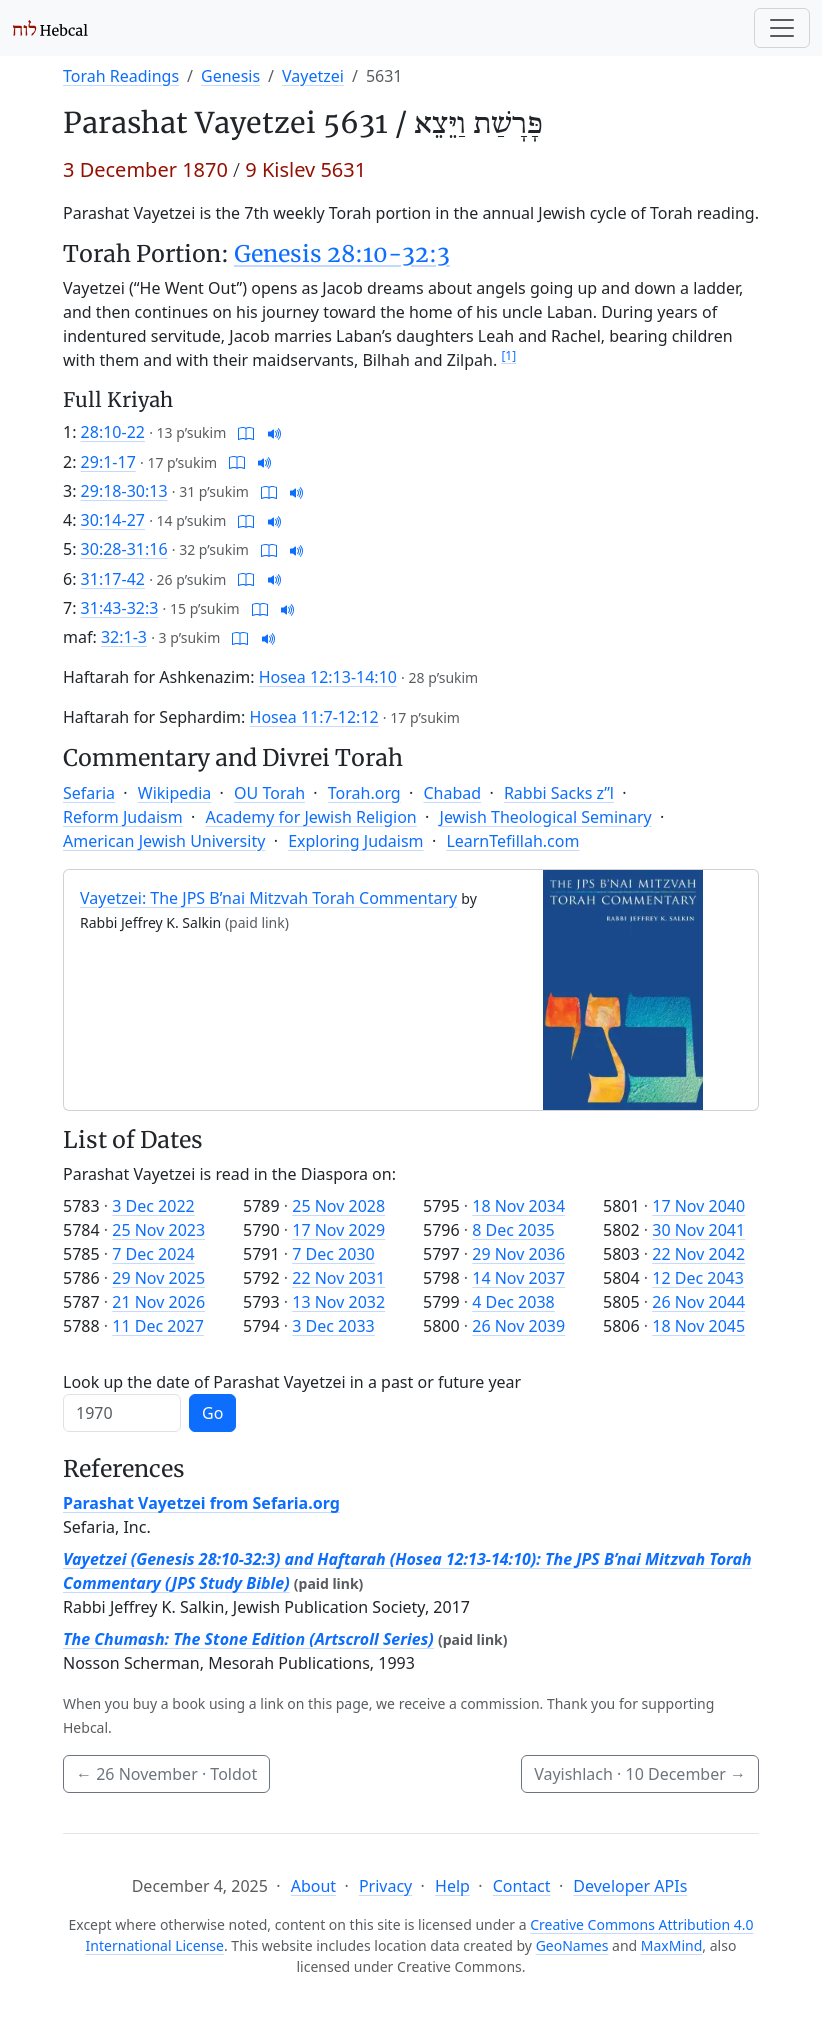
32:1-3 (124, 637)
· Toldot (166, 1774)
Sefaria (89, 793)
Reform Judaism (123, 817)
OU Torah (269, 793)
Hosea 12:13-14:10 (328, 677)
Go (212, 1413)
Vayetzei (313, 76)
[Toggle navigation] (782, 28)
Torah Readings (121, 76)
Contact (522, 1886)
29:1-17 (108, 462)
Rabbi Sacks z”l (559, 793)
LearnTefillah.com (512, 841)
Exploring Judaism (355, 841)
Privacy (385, 1886)
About (313, 1886)
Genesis (230, 76)
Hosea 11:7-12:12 (314, 717)
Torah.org (364, 793)
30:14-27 (113, 520)
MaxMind (672, 1945)
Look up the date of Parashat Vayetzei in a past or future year (292, 1382)
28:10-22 (113, 432)
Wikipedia (175, 793)
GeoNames (572, 1945)
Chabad (452, 793)
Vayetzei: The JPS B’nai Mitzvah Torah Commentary (268, 898)
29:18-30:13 (124, 491)
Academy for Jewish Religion (311, 817)
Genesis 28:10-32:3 (342, 254)
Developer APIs (630, 1886)
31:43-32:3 (120, 608)
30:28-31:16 (124, 549)
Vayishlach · (640, 1774)
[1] (508, 355)
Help (452, 1886)
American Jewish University (164, 841)
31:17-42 (113, 579)
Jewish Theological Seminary (546, 817)
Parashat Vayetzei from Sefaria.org (201, 1503)
